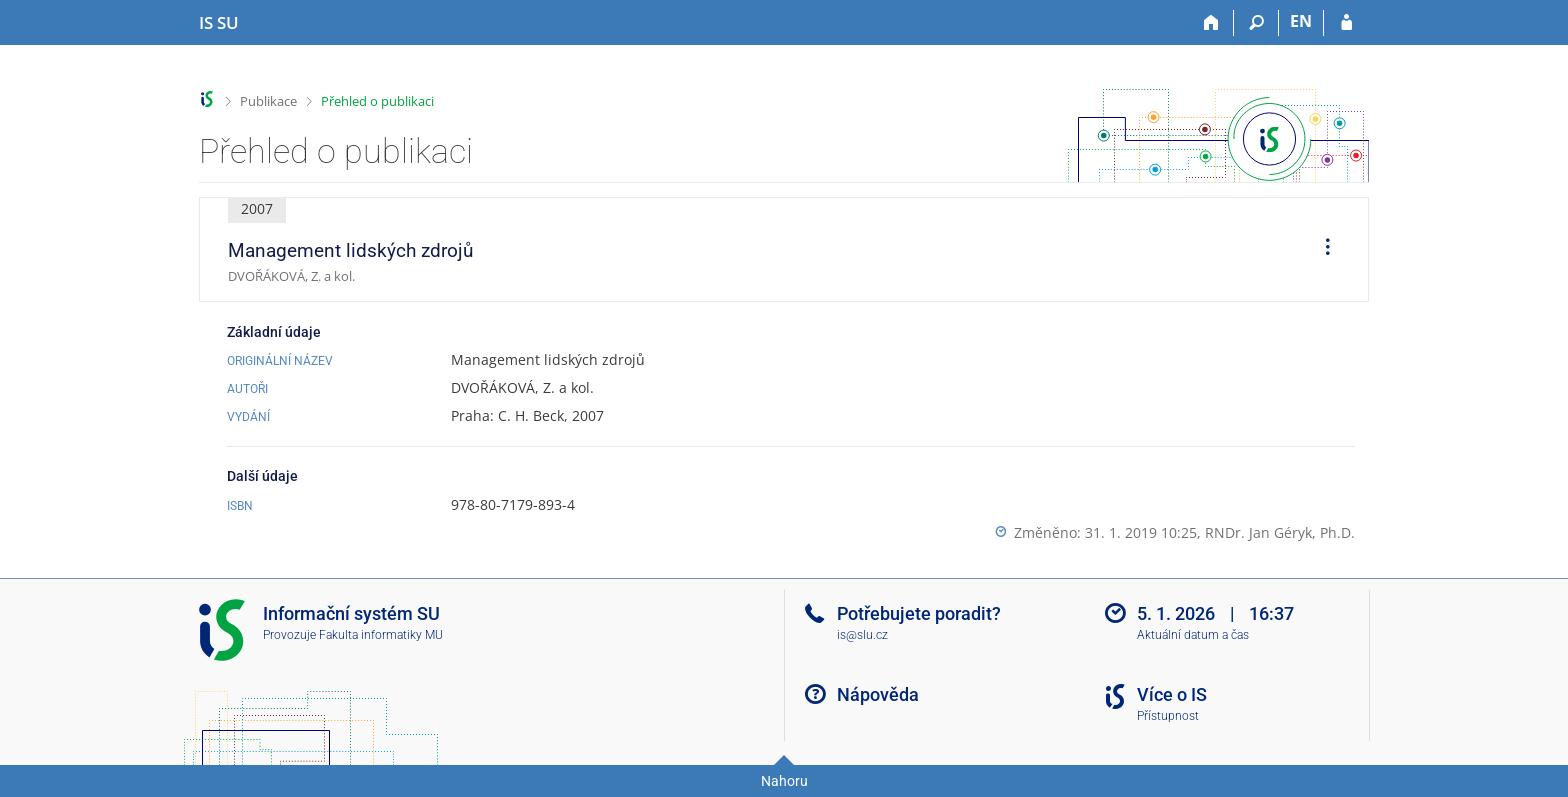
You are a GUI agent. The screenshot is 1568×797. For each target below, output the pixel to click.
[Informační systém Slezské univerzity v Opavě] (219, 23)
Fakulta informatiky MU (381, 635)
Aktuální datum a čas (1193, 635)
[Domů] (1211, 23)
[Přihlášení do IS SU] (1346, 23)
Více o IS (1172, 694)
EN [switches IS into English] (1301, 21)
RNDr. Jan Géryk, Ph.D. (1280, 532)
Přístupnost (1168, 716)
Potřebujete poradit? (919, 613)
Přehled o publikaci (377, 101)
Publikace (268, 101)
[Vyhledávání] (1256, 23)
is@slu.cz (862, 635)
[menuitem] (1321, 250)
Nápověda (878, 694)
